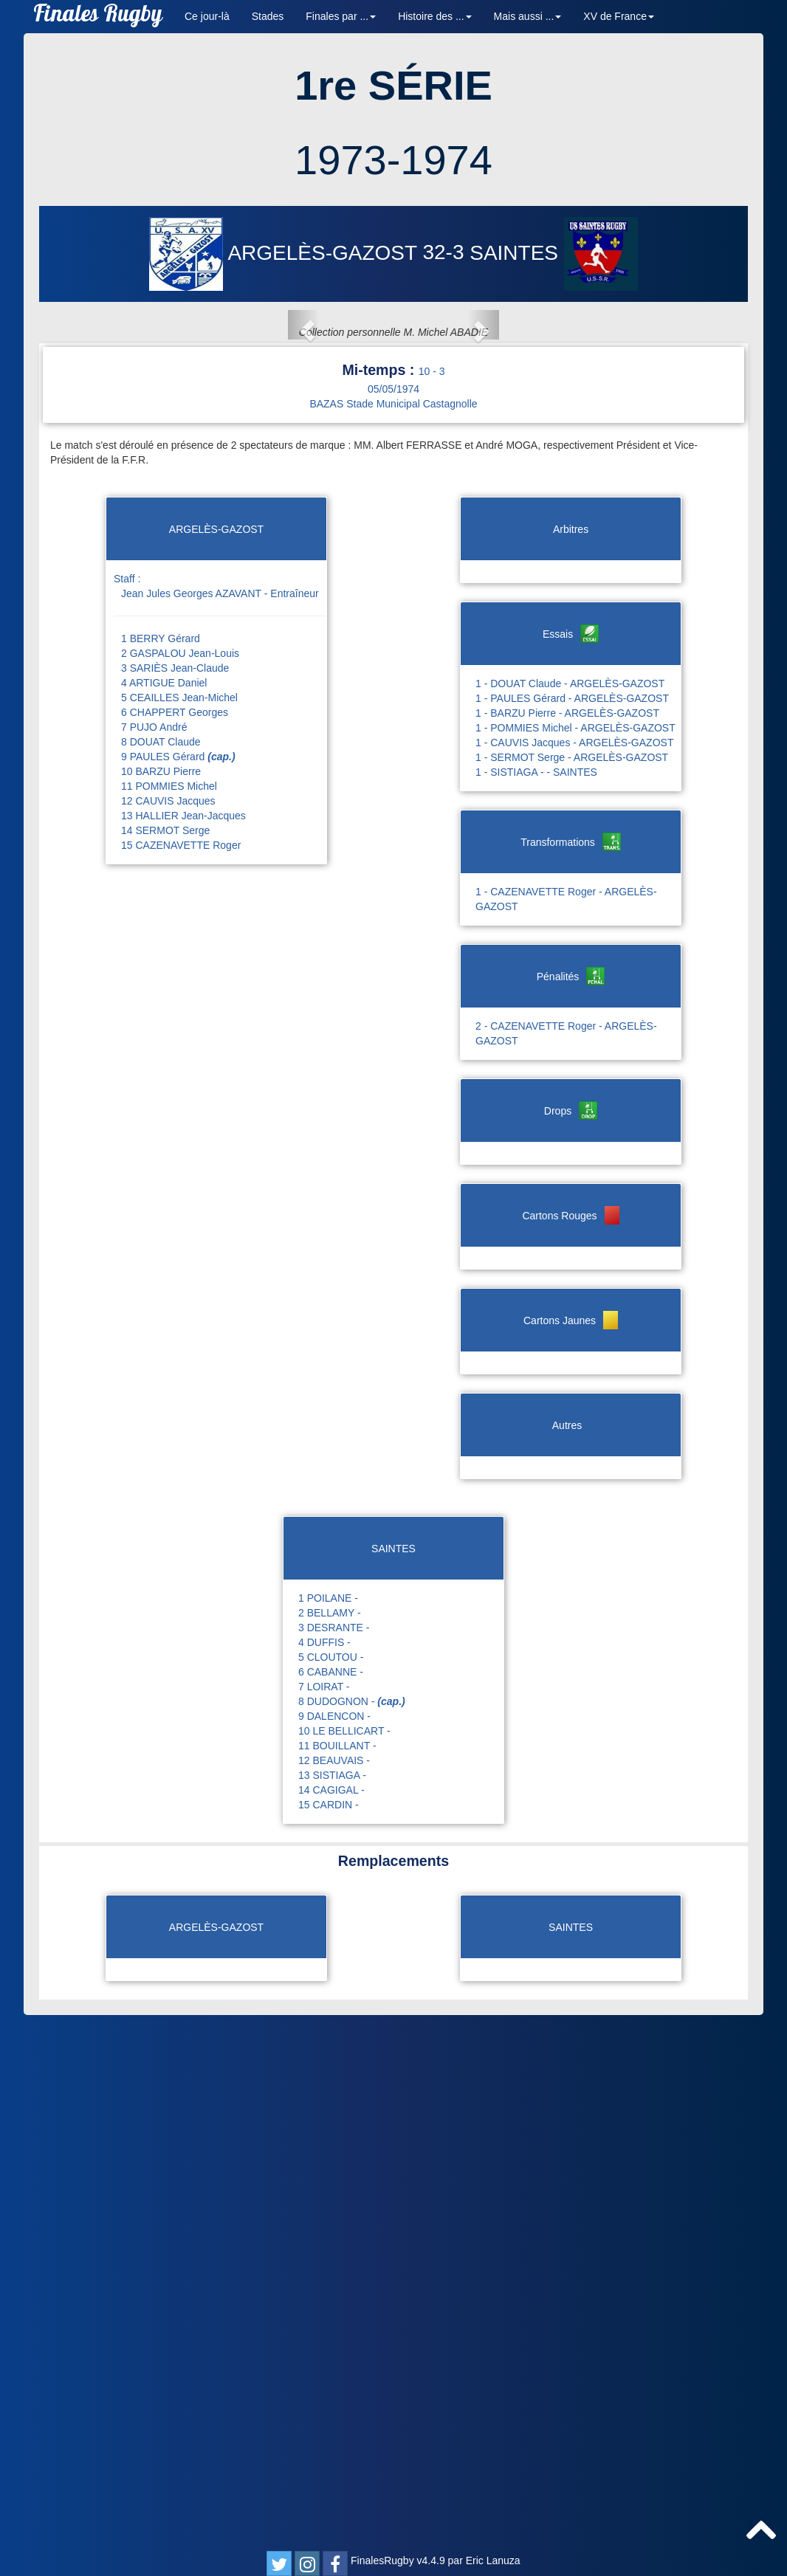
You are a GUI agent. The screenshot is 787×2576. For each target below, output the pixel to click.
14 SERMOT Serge (165, 1363)
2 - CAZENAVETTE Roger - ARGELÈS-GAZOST (566, 1566)
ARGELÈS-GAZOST (285, 252)
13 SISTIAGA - (332, 2308)
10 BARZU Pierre (161, 1304)
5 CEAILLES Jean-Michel (179, 1230)
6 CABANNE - (330, 2205)
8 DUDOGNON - (351, 2234)
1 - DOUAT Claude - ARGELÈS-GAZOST (569, 1216)
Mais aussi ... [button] (528, 16)
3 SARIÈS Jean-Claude (175, 1201)
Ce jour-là (207, 16)
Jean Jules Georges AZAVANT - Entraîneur (220, 1126)
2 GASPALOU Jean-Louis (180, 1186)
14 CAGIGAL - (331, 2323)
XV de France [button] (618, 16)
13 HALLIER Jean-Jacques (183, 1348)
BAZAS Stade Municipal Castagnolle (393, 937)
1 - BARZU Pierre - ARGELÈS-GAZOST (567, 1246)
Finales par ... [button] (341, 16)
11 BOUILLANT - (337, 2278)
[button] (102, 591)
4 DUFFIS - (324, 2175)
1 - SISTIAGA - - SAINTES (536, 1305)
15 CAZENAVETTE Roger (181, 1378)
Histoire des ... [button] (434, 16)
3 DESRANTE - (333, 2160)
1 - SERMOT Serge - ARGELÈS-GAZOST (571, 1290)
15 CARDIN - (328, 2337)
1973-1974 (393, 160)
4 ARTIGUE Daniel (164, 1216)
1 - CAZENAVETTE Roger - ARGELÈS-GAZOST (566, 1432)
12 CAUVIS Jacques (168, 1334)
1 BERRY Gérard (160, 1171)
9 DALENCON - (334, 2249)
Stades (268, 16)
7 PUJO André (154, 1260)
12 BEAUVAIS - (334, 2293)
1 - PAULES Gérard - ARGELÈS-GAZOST (572, 1231)
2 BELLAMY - (329, 2146)
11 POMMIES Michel (169, 1319)
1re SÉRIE (393, 85)
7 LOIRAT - (324, 2219)
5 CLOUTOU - (330, 2190)
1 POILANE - (328, 2131)
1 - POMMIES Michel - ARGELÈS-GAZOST (575, 1261)
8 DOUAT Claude (161, 1275)
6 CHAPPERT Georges (174, 1245)
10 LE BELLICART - (344, 2264)
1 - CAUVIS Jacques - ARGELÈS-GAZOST (574, 1275)
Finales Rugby (97, 16)
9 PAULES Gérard (178, 1289)
